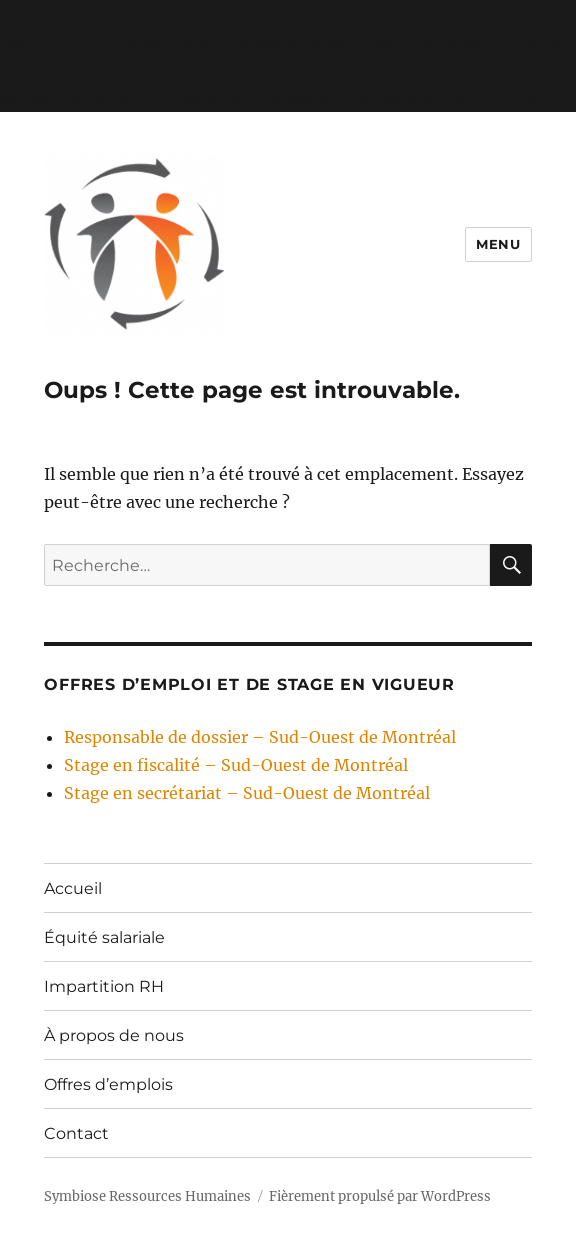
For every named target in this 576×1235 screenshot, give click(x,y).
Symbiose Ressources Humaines (147, 1196)
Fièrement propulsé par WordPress (380, 1196)
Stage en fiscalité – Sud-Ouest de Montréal (236, 765)
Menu (498, 244)
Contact (76, 1133)
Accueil (73, 888)
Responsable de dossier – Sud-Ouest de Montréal (260, 737)
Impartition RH (104, 986)
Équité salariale (104, 937)
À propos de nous (114, 1035)
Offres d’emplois (108, 1084)
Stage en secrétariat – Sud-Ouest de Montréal (247, 793)
